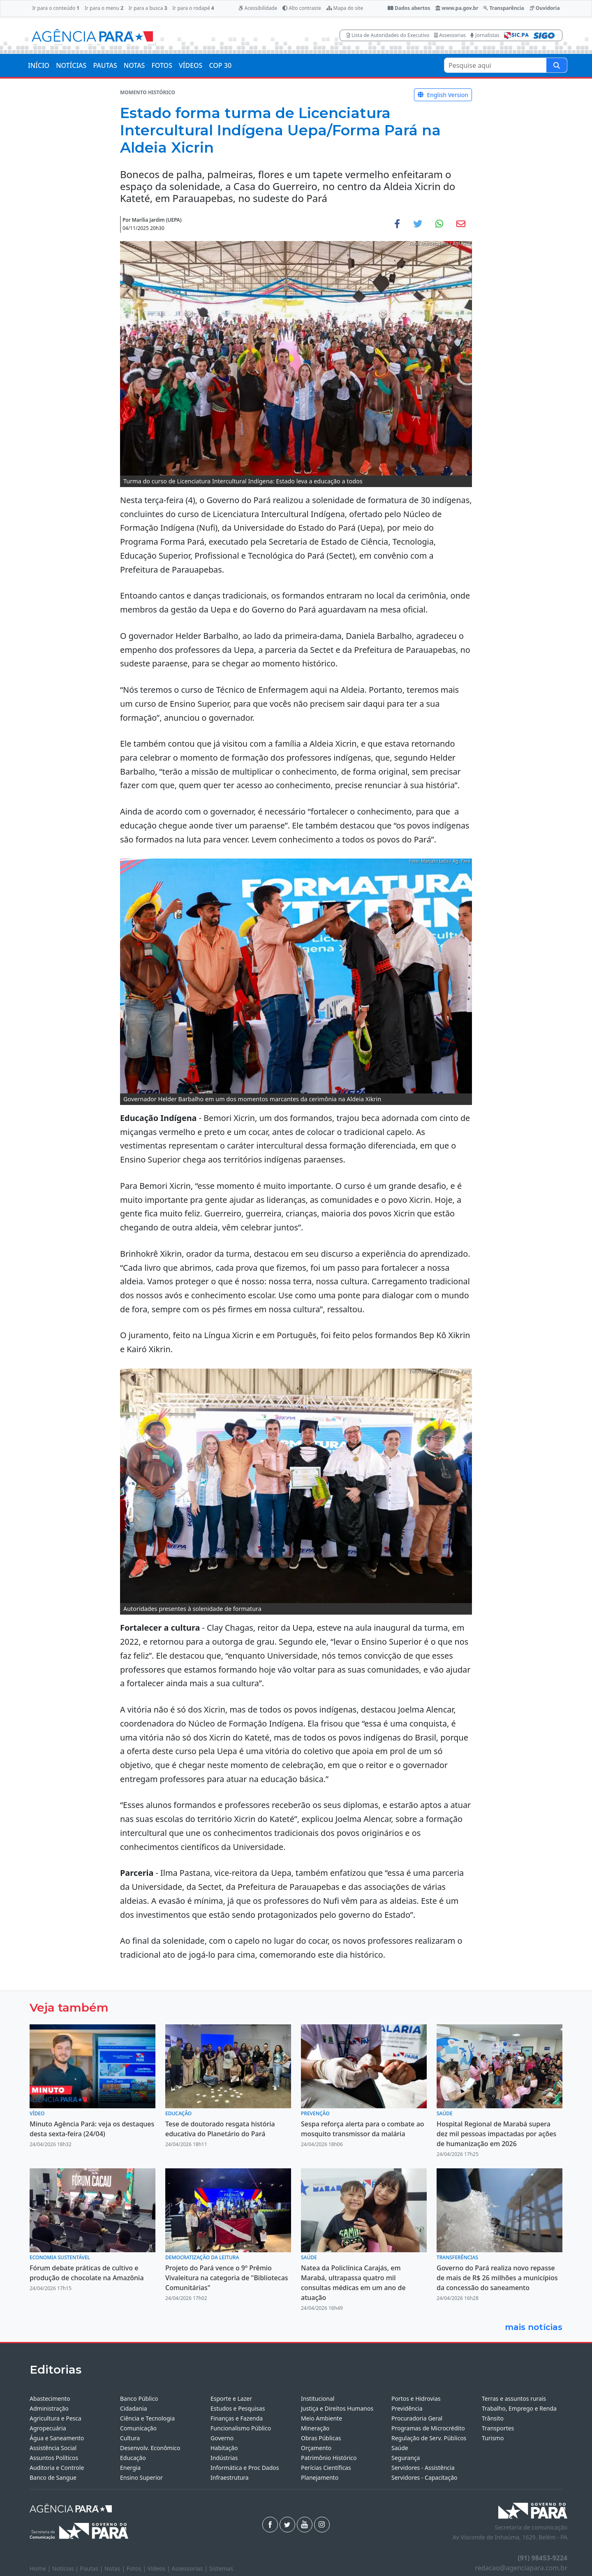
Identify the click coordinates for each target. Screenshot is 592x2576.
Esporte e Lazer (231, 2398)
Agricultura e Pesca (55, 2418)
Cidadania (133, 2408)
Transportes (498, 2428)
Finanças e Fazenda (236, 2418)
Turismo (493, 2438)
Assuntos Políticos (54, 2458)
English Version (443, 95)
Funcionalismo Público (240, 2428)
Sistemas (221, 2568)
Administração (49, 2408)
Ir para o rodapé (193, 8)
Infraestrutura (229, 2477)
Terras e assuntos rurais (514, 2398)
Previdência (407, 2408)
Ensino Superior (141, 2477)
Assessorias (450, 35)
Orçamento (316, 2448)
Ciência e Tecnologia (147, 2418)
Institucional (317, 2398)
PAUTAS (105, 65)
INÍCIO (38, 65)
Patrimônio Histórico (329, 2458)
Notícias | (66, 2568)
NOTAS (134, 65)
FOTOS (161, 65)
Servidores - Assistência (423, 2468)
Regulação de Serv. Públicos (428, 2438)
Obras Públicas (321, 2438)
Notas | (115, 2568)
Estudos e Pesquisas (237, 2408)
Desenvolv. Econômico (150, 2448)
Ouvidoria (545, 8)
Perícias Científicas (326, 2468)
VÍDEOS (190, 65)
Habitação (224, 2448)
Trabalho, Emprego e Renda (519, 2408)
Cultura (130, 2438)
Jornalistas (485, 35)
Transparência (503, 8)
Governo (222, 2438)
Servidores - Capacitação (424, 2477)
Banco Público (139, 2398)
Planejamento (319, 2477)
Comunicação (138, 2428)
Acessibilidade (257, 8)
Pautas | (92, 2568)
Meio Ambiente (321, 2418)
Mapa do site (344, 8)
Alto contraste (301, 8)
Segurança (405, 2458)
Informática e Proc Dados (244, 2468)
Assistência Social (53, 2448)
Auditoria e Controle (57, 2468)
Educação (133, 2458)
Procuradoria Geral (416, 2418)
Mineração (315, 2428)
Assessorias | (190, 2568)
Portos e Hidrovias (416, 2398)
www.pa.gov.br (457, 8)
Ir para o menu (104, 8)
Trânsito (493, 2418)
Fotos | (137, 2568)
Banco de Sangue (53, 2477)
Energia (130, 2468)
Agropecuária (48, 2428)
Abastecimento (50, 2398)
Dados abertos (409, 8)
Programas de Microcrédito (428, 2428)
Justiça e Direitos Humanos (337, 2408)
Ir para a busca (148, 8)
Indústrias (224, 2458)
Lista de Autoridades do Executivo (388, 35)
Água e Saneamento (57, 2438)
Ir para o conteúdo (55, 8)
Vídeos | (160, 2568)
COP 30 (220, 65)
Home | (41, 2568)
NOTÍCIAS (71, 65)
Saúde (399, 2448)
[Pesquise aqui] (556, 65)
